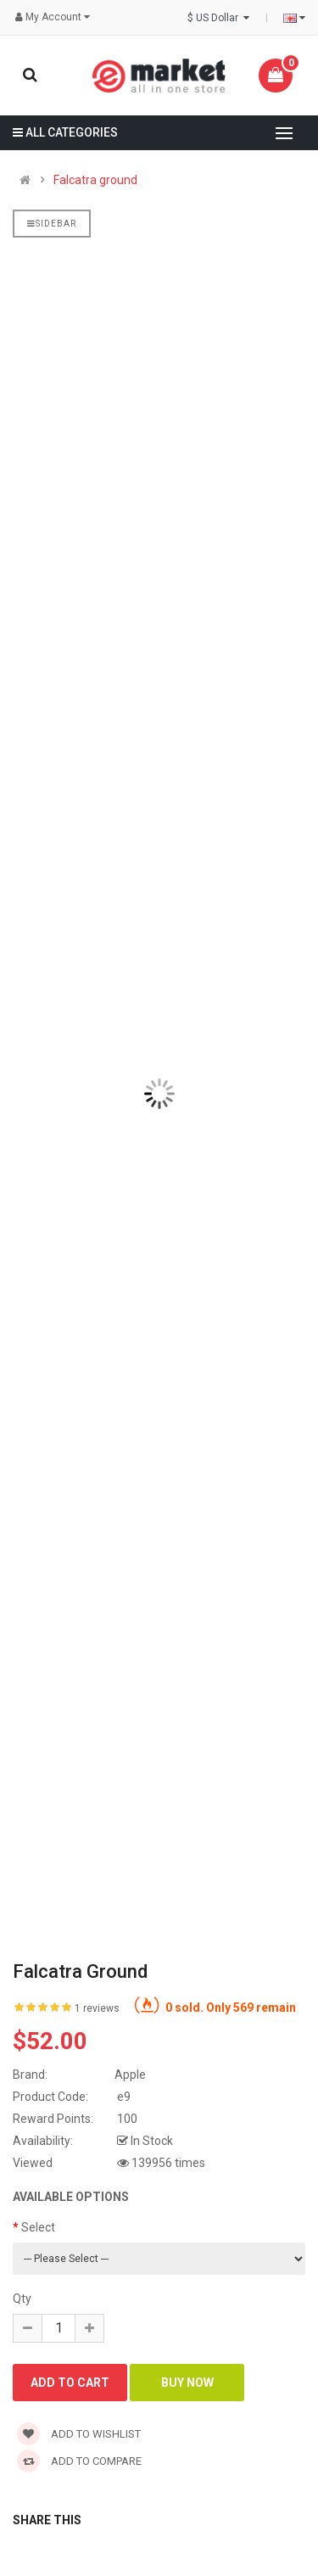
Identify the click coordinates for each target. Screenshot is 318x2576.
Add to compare (79, 2461)
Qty (22, 2298)
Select (38, 2227)
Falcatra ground (95, 180)
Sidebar (51, 223)
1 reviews (97, 2008)
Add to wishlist (79, 2434)
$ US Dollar (218, 18)
